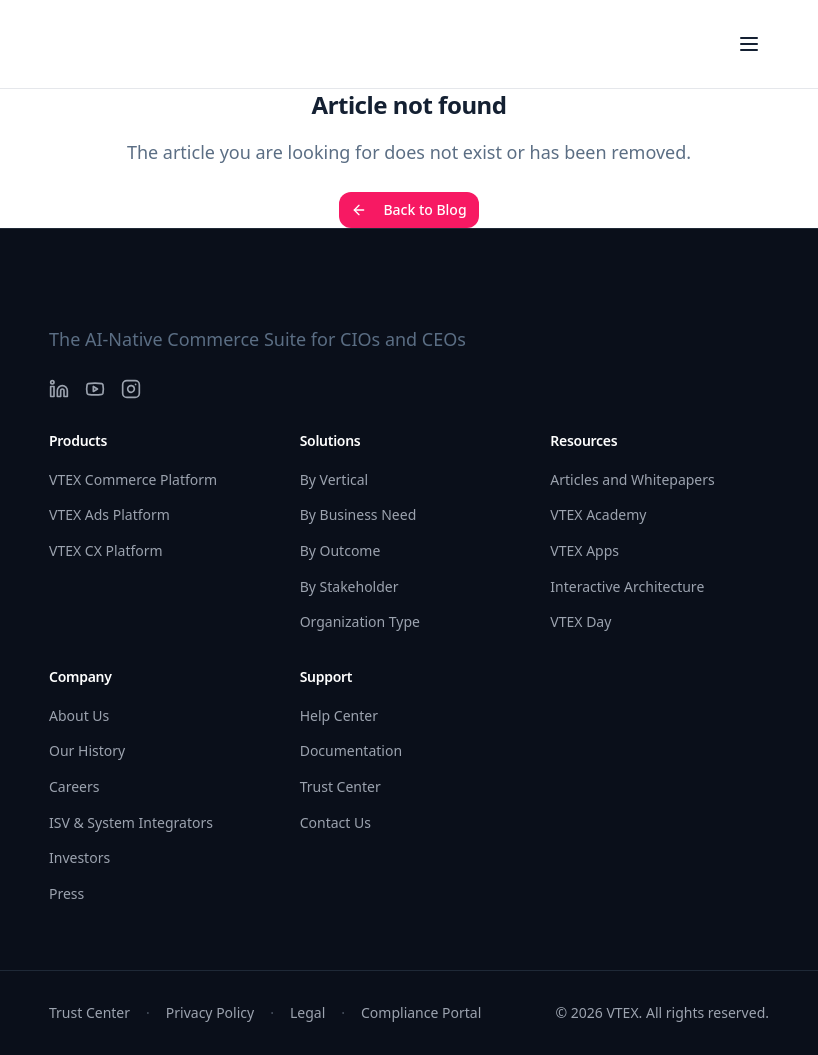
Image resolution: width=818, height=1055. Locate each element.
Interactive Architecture (627, 586)
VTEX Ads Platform (109, 514)
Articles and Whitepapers (632, 479)
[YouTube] (95, 389)
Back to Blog (408, 209)
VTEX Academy (598, 514)
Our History (87, 750)
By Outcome (340, 550)
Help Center (339, 715)
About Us (79, 715)
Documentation (351, 750)
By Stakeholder (349, 586)
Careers (74, 786)
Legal (307, 1012)
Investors (79, 857)
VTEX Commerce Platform (133, 479)
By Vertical (334, 479)
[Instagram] (131, 389)
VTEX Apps (584, 550)
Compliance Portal (421, 1012)
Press (66, 893)
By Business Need (358, 514)
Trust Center (340, 786)
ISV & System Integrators (131, 822)
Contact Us (335, 822)
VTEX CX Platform (106, 550)
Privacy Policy (210, 1012)
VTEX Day (580, 621)
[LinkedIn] (59, 389)
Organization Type (360, 621)
